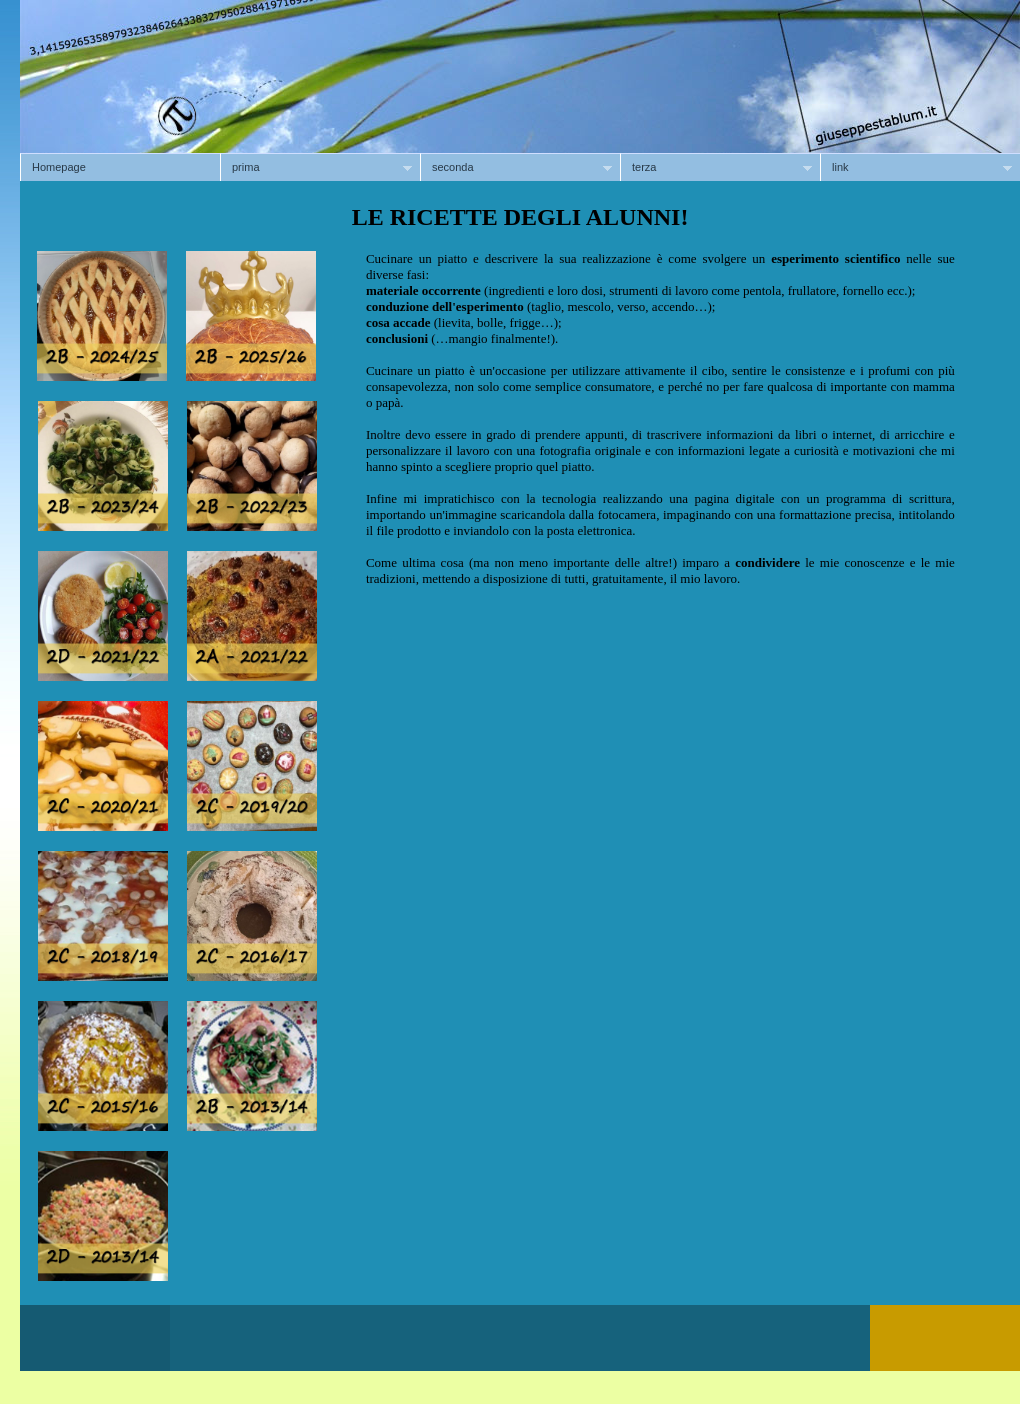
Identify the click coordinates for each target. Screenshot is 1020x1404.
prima (316, 167)
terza (716, 167)
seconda (516, 167)
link (916, 167)
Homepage (59, 167)
